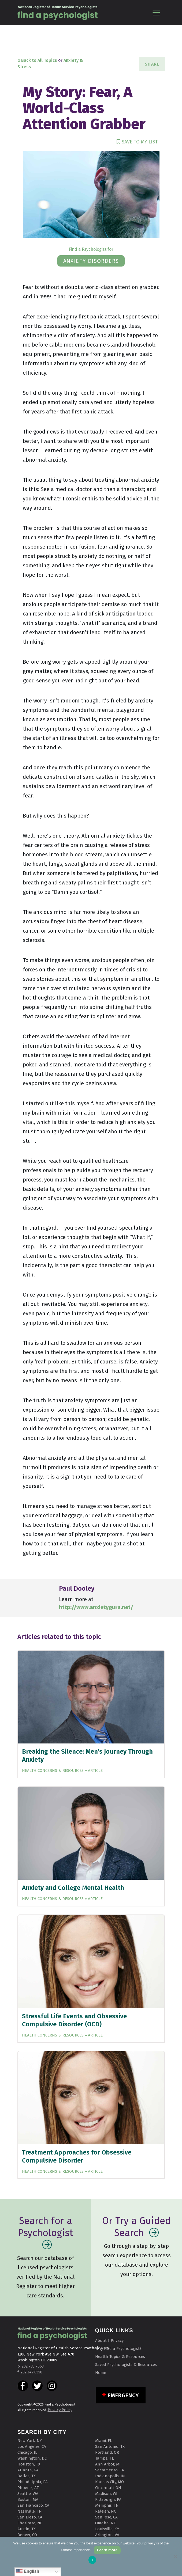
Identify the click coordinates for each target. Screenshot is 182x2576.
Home (100, 2372)
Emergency (123, 2395)
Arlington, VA (107, 2534)
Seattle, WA (27, 2493)
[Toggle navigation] (156, 12)
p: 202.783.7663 (30, 2366)
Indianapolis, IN (110, 2476)
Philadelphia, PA (32, 2481)
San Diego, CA (29, 2517)
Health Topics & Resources (120, 2356)
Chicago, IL (27, 2452)
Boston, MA (27, 2499)
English (27, 2572)
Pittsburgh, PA (108, 2499)
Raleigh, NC (105, 2511)
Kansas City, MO (109, 2481)
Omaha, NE (105, 2523)
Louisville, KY (107, 2528)
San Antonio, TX (110, 2446)
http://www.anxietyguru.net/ (96, 1607)
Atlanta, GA (28, 2470)
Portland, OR (107, 2452)
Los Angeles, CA (31, 2446)
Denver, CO (27, 2534)
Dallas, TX (26, 2476)
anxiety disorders (91, 261)
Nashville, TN (29, 2511)
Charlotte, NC (29, 2523)
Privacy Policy (60, 2409)
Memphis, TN (107, 2505)
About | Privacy (109, 2340)
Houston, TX (28, 2464)
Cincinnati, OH (108, 2487)
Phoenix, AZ (28, 2487)
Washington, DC (32, 2458)
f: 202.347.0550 (29, 2372)
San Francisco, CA (33, 2505)
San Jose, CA (106, 2517)
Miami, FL (103, 2440)
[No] (175, 2556)
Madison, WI (106, 2493)
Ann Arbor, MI (108, 2464)
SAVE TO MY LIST (137, 142)
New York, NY (29, 2440)
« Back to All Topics (37, 60)
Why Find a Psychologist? (118, 2348)
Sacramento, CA (109, 2470)
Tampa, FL (104, 2458)
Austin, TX (26, 2528)
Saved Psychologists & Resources (126, 2364)
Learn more (107, 2550)
